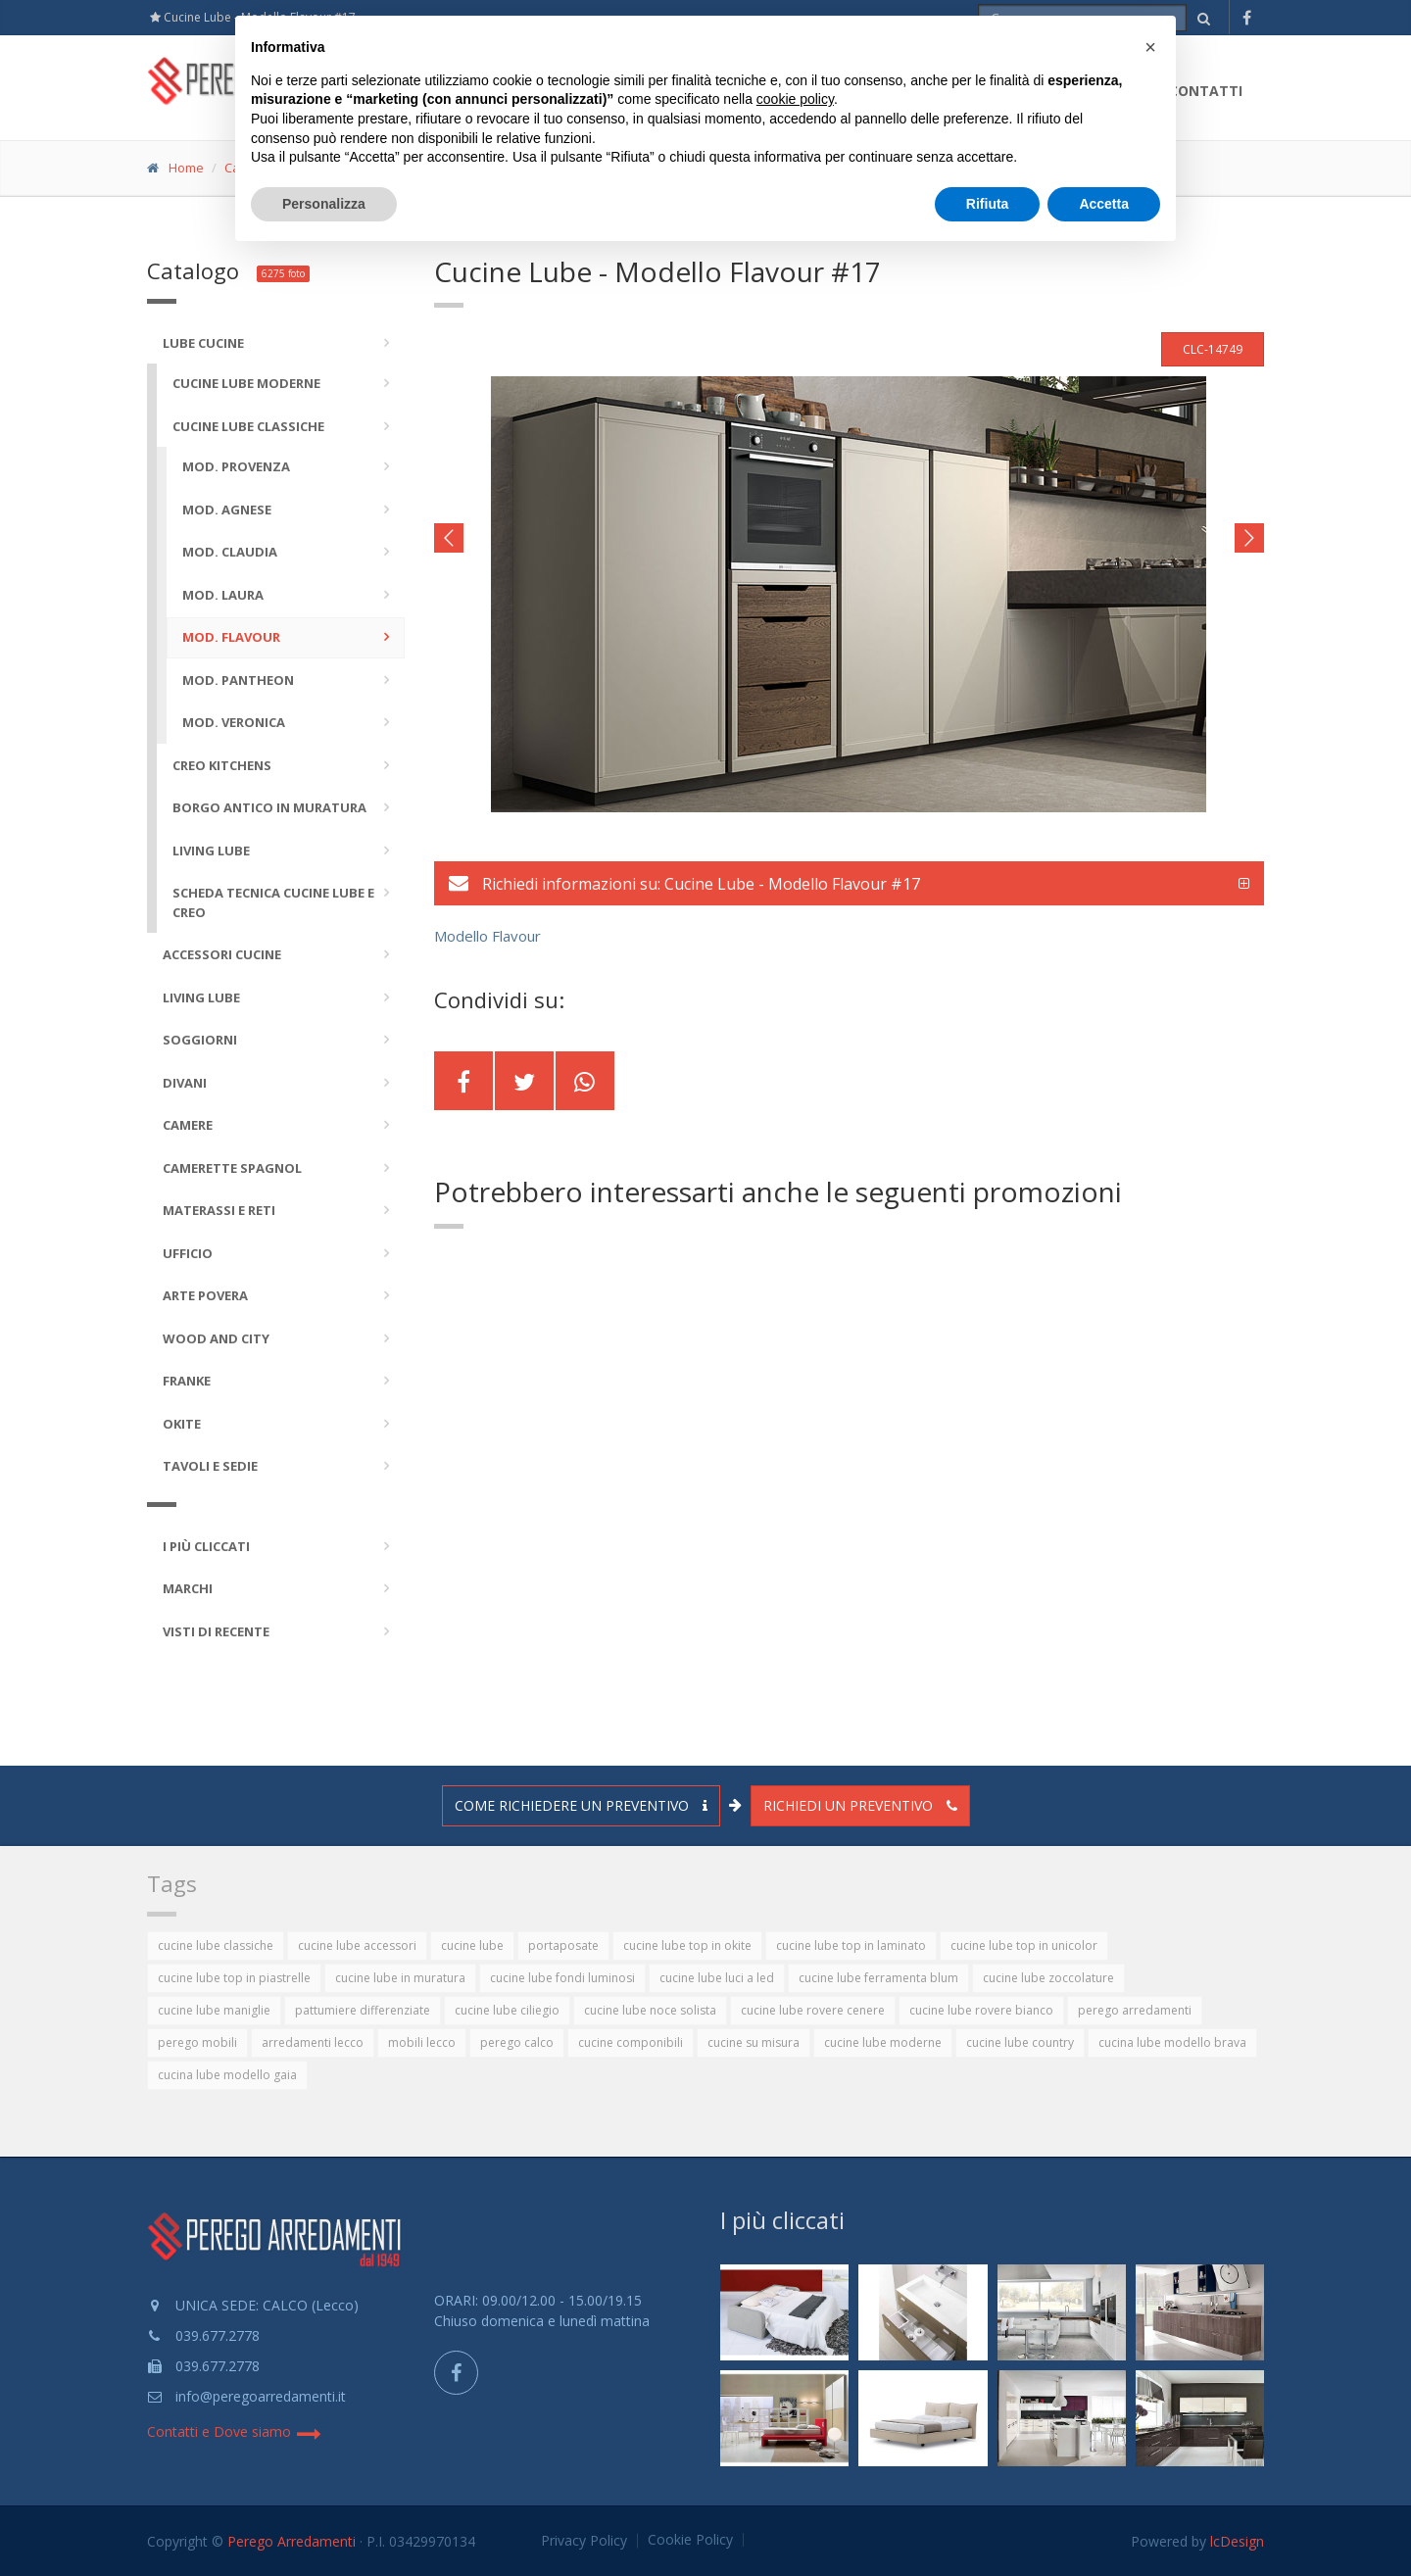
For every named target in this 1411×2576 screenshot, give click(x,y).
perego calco (517, 2042)
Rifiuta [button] (987, 204)
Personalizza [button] (323, 204)
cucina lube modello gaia (227, 2074)
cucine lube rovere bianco (981, 2010)
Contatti (1205, 90)
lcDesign (1237, 2541)
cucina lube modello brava (1172, 2042)
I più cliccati (782, 2220)
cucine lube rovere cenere (813, 2010)
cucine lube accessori (357, 1945)
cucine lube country (1020, 2042)
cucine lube (472, 1945)
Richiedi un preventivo (860, 1805)
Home (186, 167)
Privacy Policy (584, 2541)
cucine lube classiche (215, 1945)
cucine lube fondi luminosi (562, 1977)
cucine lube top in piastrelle (234, 1977)
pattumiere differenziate (362, 2010)
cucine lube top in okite (687, 1945)
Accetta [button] (1104, 204)
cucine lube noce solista (650, 2010)
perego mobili (197, 2042)
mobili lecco (422, 2042)
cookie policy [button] (795, 99)
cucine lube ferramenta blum (878, 1977)
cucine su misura (753, 2042)
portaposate (563, 1945)
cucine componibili (630, 2042)
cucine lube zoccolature (1048, 1977)
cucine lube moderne (883, 2042)
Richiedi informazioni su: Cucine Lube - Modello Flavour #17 (684, 884)
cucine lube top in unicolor (1023, 1945)
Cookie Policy (690, 2540)
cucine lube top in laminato (851, 1945)
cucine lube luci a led (716, 1977)
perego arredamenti (1135, 2010)
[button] (1150, 47)
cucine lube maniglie (214, 2010)
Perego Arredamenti (291, 2541)
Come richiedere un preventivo (581, 1805)
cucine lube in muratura (400, 1977)
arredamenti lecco (313, 2042)
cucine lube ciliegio (507, 2010)
